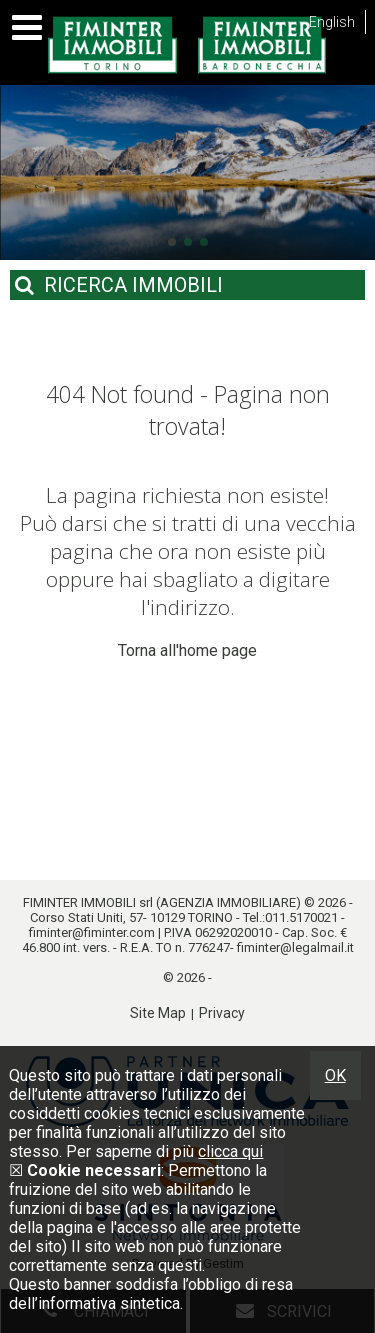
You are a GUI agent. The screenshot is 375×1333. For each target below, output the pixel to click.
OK (335, 1075)
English (332, 22)
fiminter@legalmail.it (295, 947)
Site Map (158, 1013)
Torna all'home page (187, 650)
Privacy (222, 1013)
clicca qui (230, 1151)
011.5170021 (301, 917)
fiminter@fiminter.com (92, 932)
